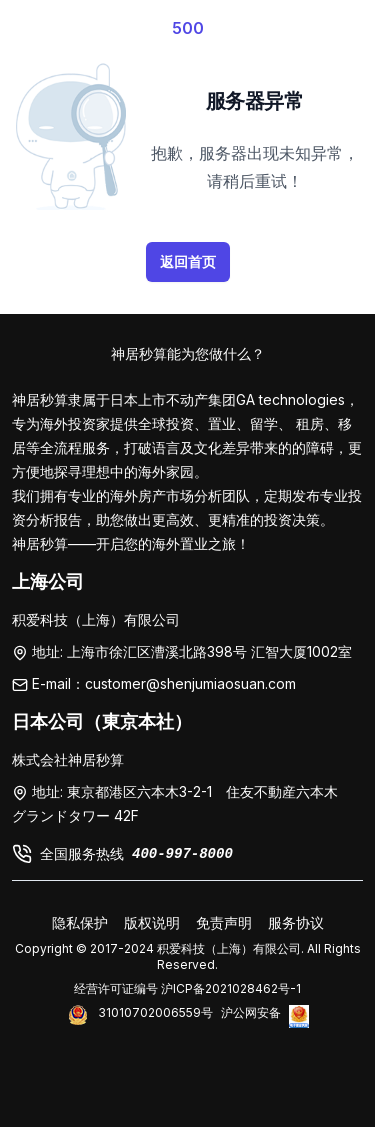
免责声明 (224, 922)
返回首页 (188, 261)
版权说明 (152, 922)
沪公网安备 (251, 1012)
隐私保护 (80, 922)
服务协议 (296, 922)
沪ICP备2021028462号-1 (231, 988)
